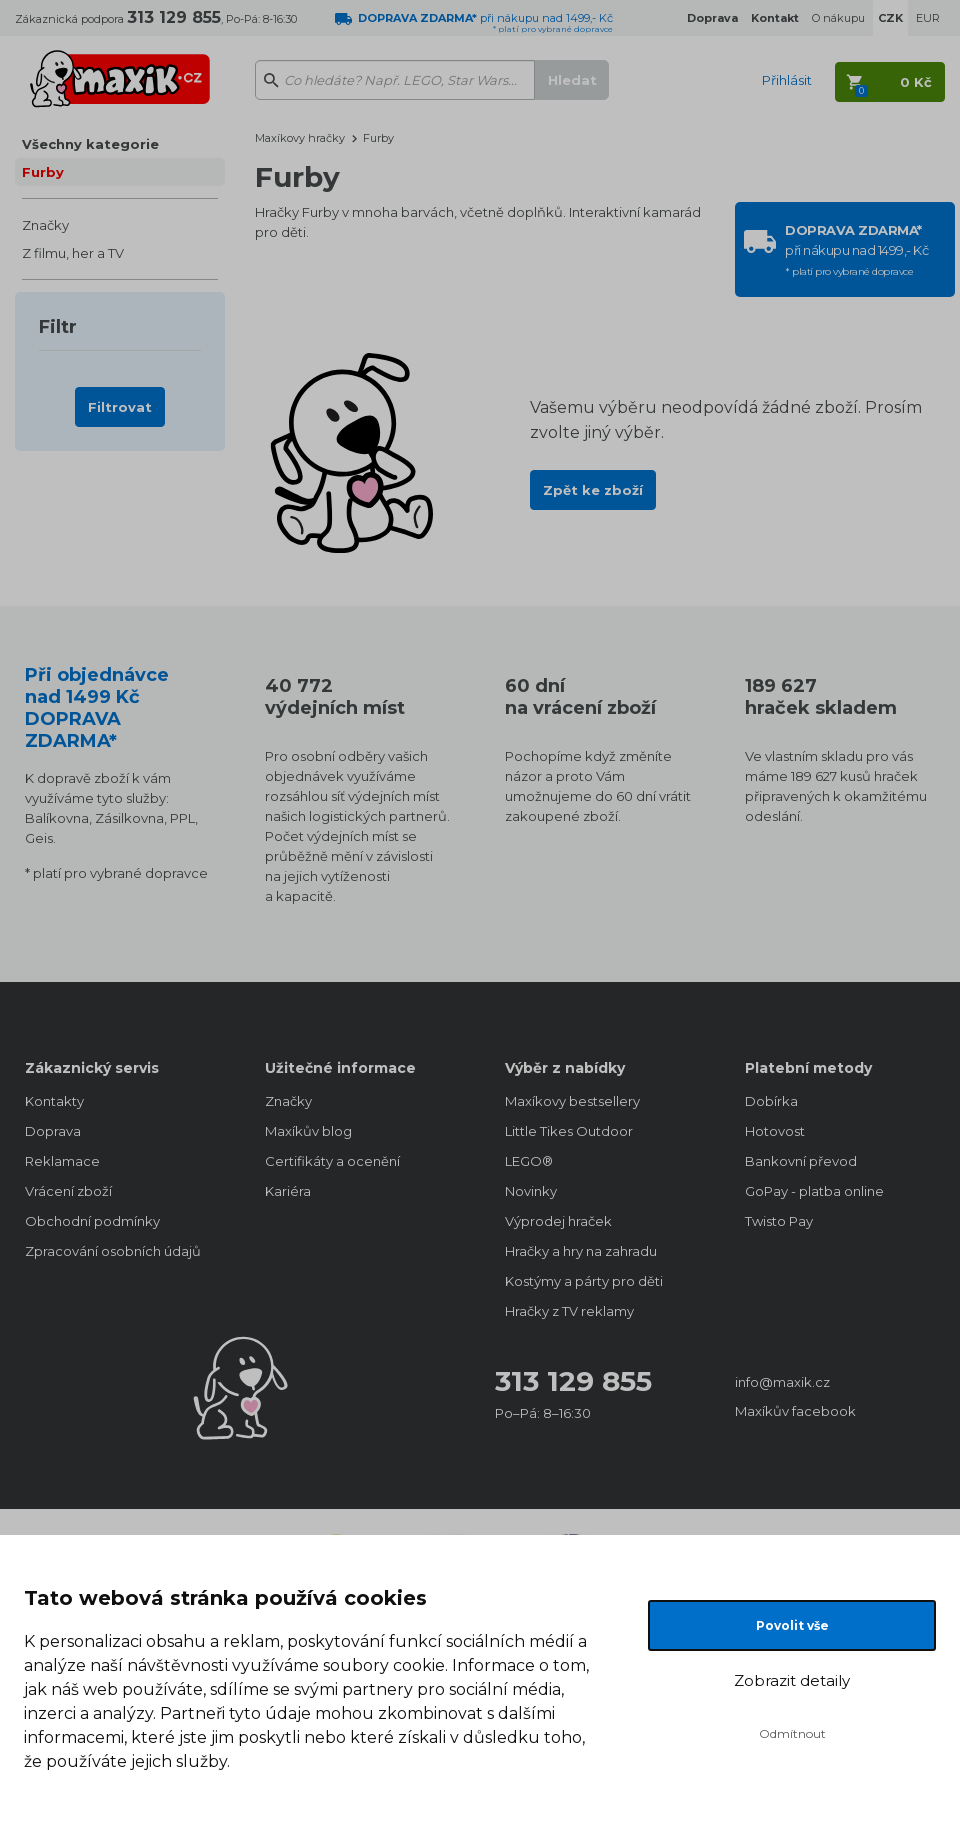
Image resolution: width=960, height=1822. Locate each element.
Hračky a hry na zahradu (581, 1251)
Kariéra (288, 1191)
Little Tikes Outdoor (569, 1131)
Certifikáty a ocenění (332, 1161)
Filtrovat (120, 407)
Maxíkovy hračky (300, 138)
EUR (928, 18)
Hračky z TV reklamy (569, 1311)
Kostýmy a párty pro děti (584, 1281)
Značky (45, 225)
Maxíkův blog (308, 1131)
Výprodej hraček (558, 1221)
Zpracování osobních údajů (113, 1251)
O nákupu (838, 18)
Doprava (53, 1131)
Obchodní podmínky (92, 1221)
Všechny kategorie (90, 144)
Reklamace (62, 1161)
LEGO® (529, 1161)
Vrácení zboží (68, 1191)
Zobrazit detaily (792, 1680)
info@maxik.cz (782, 1382)
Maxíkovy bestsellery (572, 1101)
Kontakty (54, 1101)
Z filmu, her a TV (73, 253)
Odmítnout (792, 1733)
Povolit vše (792, 1625)
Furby (43, 172)
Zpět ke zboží (593, 490)
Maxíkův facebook (795, 1411)
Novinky (531, 1191)
